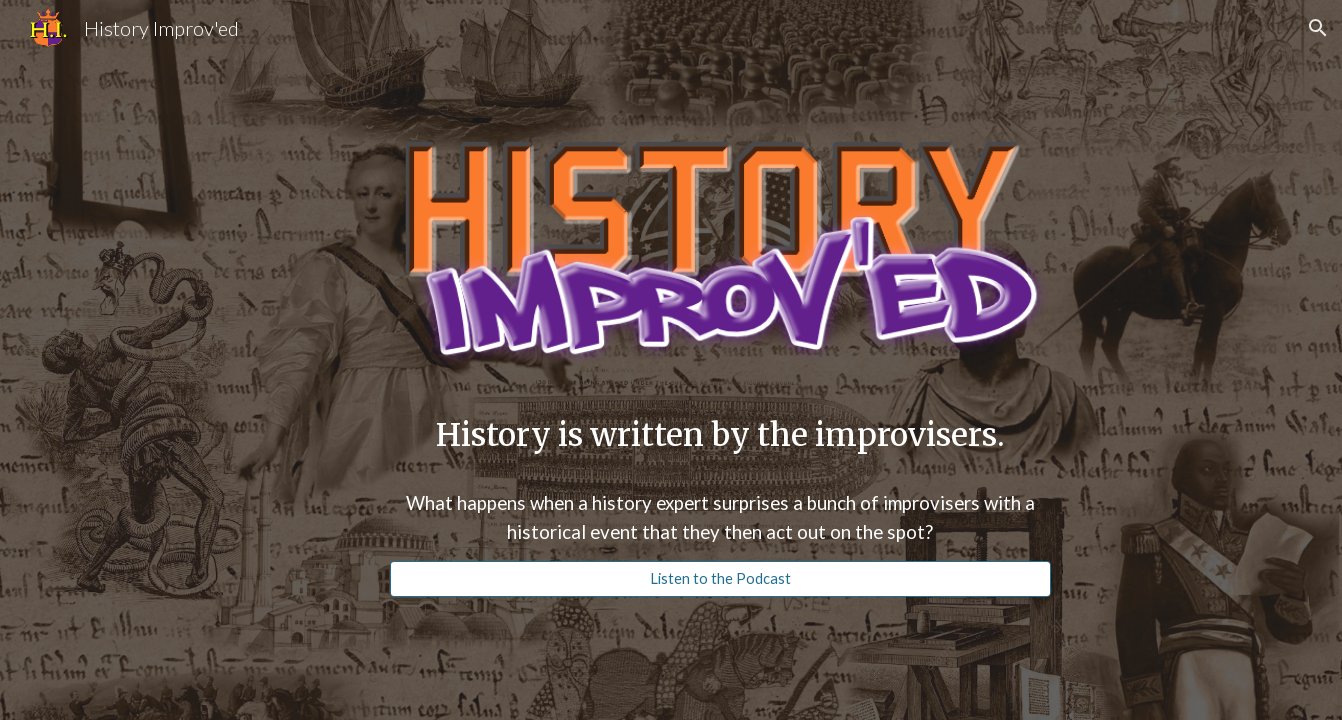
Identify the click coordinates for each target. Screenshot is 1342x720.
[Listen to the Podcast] (720, 579)
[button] (1318, 28)
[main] (720, 435)
